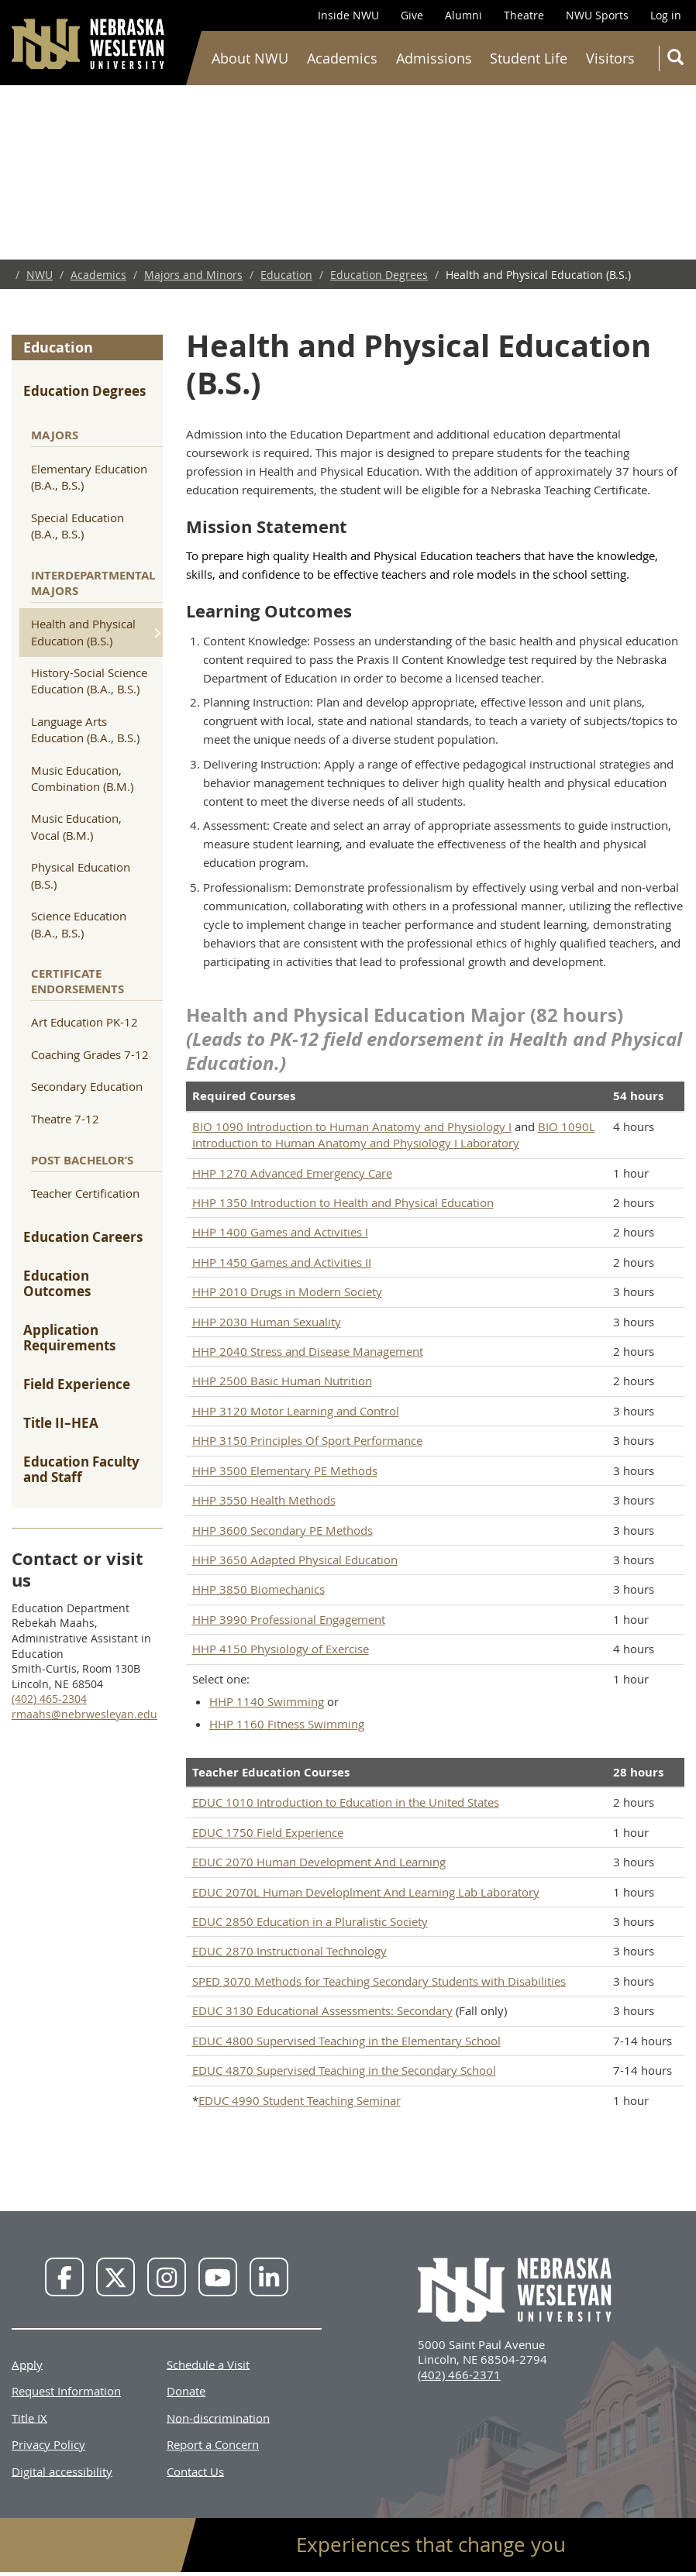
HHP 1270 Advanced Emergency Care (292, 1173)
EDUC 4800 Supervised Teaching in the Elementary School (346, 2040)
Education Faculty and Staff (81, 1469)
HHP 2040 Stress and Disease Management (307, 1351)
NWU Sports (597, 15)
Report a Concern (213, 2444)
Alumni (463, 15)
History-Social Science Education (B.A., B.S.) (89, 680)
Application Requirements (69, 1337)
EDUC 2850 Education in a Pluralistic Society (310, 1921)
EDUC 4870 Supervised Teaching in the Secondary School (344, 2070)
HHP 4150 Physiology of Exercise (280, 1648)
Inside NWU (348, 15)
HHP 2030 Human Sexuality (266, 1321)
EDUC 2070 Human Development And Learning (319, 1861)
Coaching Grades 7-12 (90, 1054)
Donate (186, 2391)
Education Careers (83, 1237)
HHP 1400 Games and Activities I (280, 1232)
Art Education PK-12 (84, 1022)
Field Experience (76, 1384)
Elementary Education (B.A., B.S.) (89, 477)
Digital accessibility (62, 2470)
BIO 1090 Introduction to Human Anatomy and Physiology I (352, 1126)
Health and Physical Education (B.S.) (83, 632)
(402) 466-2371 (459, 2374)
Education (286, 274)
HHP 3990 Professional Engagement (288, 1619)
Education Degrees (379, 274)
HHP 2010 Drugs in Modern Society (287, 1291)
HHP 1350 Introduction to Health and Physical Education (343, 1202)
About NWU (250, 58)
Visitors (610, 58)
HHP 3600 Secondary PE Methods (282, 1530)
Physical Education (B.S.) (80, 875)
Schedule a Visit (208, 2363)
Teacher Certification (85, 1193)
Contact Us (195, 2470)
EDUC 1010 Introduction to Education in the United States (345, 1802)
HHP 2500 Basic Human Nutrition (282, 1380)
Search (678, 60)
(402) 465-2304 (49, 1698)
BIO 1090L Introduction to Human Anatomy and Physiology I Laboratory (393, 1134)
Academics (342, 58)
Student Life (528, 58)
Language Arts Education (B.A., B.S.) (85, 729)
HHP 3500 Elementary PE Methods (284, 1470)
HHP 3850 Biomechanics (258, 1589)
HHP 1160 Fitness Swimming (286, 1724)
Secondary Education (87, 1086)
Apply (27, 2363)
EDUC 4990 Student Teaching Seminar (299, 2100)
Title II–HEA (60, 1423)
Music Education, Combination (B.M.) (82, 778)
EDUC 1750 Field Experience (267, 1832)
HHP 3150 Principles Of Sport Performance (307, 1440)
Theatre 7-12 (65, 1118)
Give (412, 15)
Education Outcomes (57, 1283)
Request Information (66, 2391)
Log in (665, 15)
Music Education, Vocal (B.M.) (76, 826)
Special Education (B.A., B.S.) (77, 526)
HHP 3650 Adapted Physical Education (295, 1559)
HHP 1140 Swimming (266, 1701)
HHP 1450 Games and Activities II (281, 1262)
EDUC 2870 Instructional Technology (289, 1951)
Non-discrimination (218, 2417)
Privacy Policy (48, 2444)
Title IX (29, 2417)
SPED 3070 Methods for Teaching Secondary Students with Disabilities (379, 1981)
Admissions (434, 58)
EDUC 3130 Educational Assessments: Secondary (322, 2010)
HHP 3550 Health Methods (264, 1500)
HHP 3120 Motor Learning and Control (295, 1411)
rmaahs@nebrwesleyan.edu (84, 1714)
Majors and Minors (193, 274)
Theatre (524, 15)
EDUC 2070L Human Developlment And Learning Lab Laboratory (365, 1892)
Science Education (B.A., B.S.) (78, 924)
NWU (39, 274)
